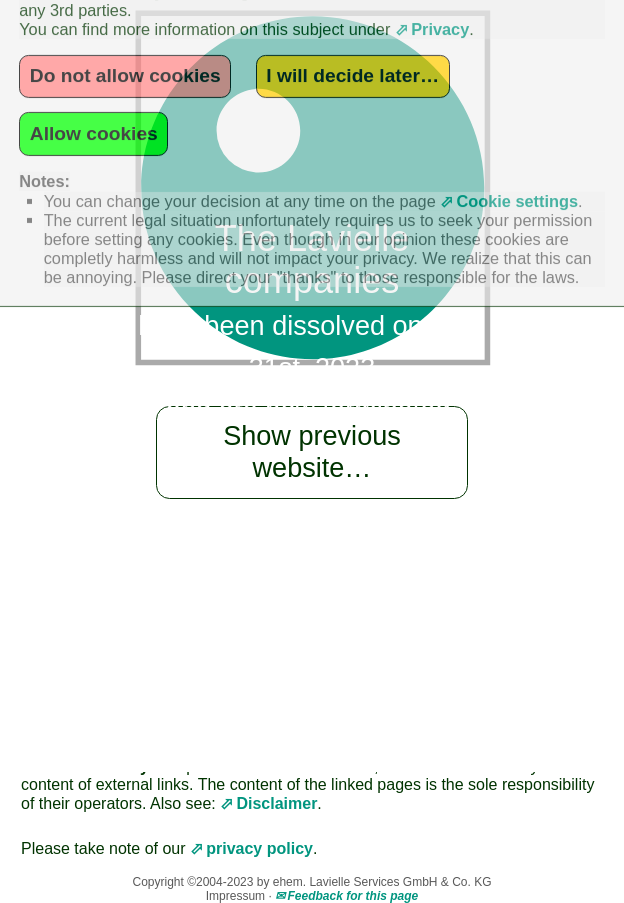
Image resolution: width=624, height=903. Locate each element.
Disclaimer (276, 803)
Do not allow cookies (125, 46)
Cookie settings (517, 172)
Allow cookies (94, 104)
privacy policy (259, 848)
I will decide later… (352, 46)
